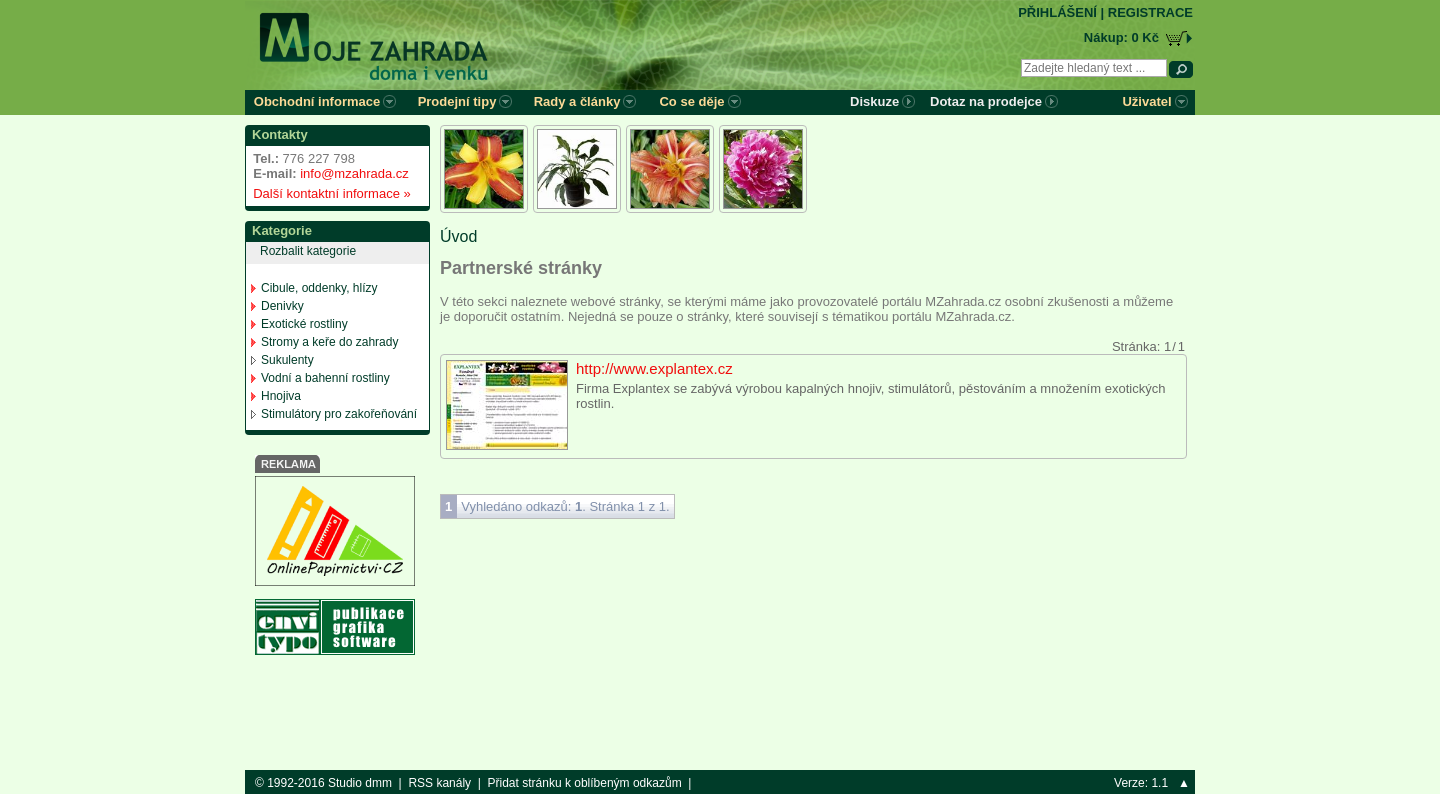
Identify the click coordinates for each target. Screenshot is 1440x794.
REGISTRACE (1150, 12)
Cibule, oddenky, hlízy (319, 288)
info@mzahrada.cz (354, 173)
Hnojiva (281, 396)
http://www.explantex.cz (654, 368)
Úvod (458, 236)
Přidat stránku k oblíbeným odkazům (585, 783)
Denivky (282, 306)
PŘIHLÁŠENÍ (1057, 12)
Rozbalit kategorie (308, 251)
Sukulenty (287, 360)
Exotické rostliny (304, 324)
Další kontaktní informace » (328, 193)
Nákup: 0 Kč (1121, 37)
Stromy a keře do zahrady (329, 342)
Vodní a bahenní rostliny (325, 378)
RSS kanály (439, 783)
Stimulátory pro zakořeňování (339, 414)
